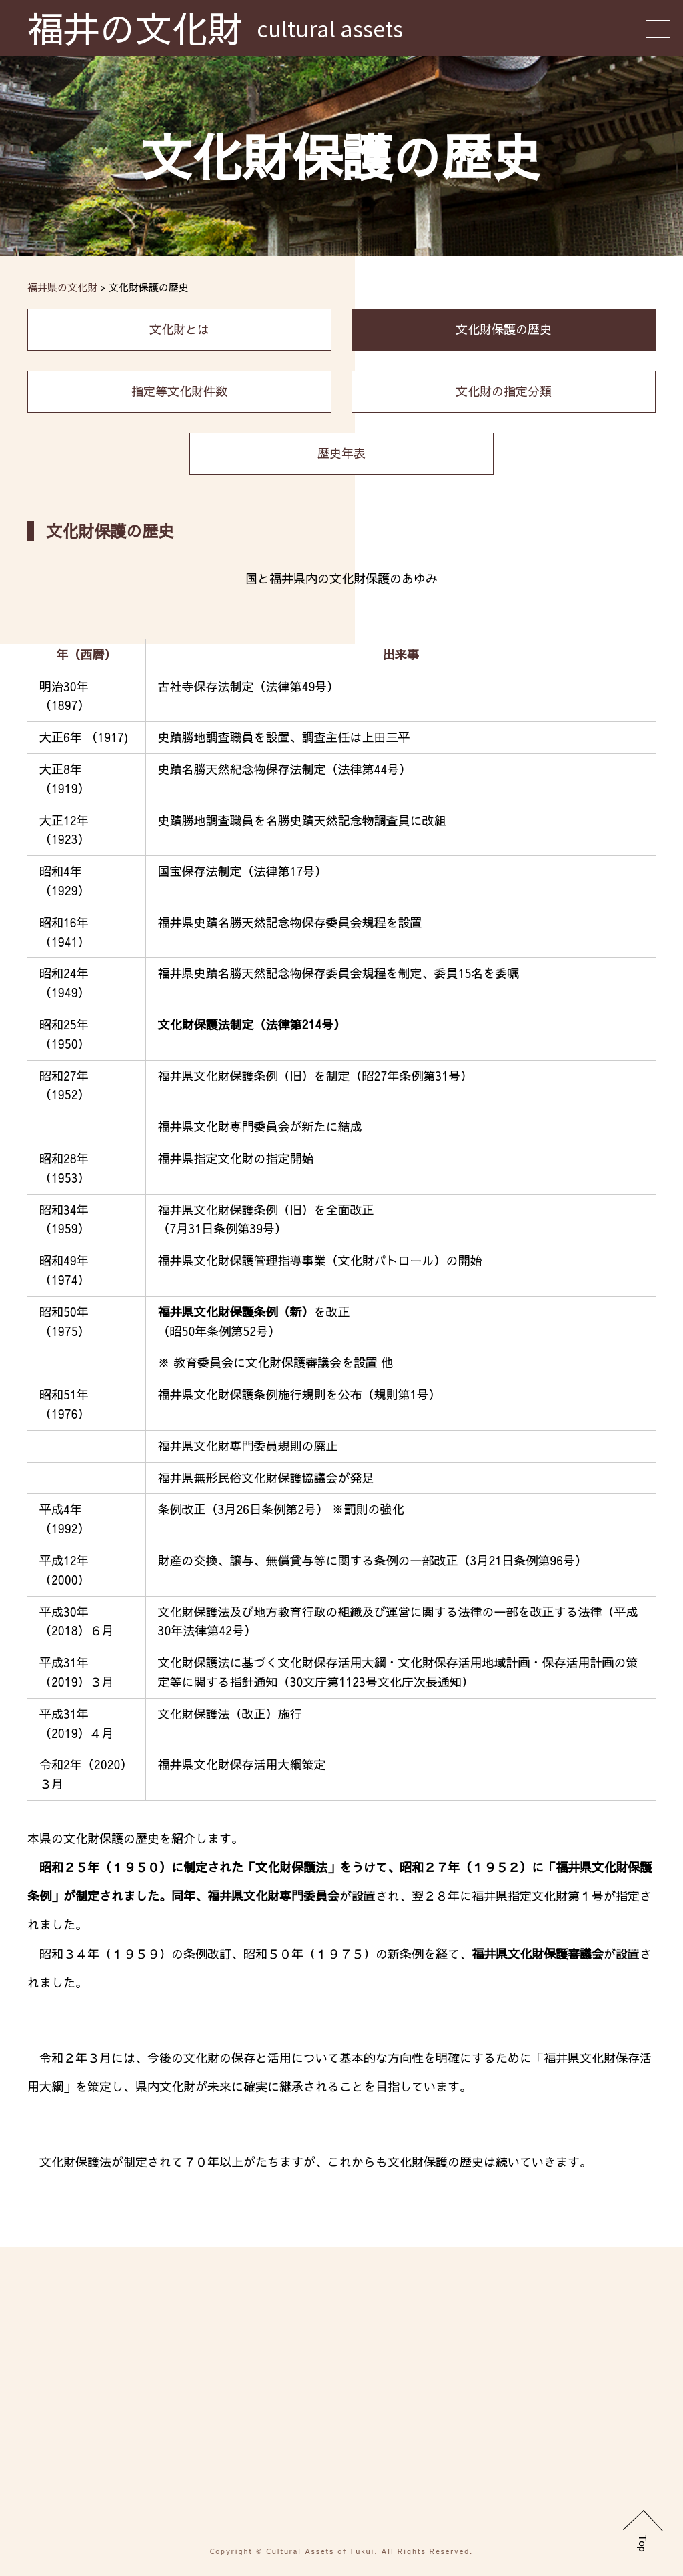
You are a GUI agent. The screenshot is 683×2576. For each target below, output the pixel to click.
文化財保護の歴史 (504, 329)
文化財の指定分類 (504, 391)
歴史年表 (341, 453)
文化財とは (179, 329)
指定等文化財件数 (179, 391)
